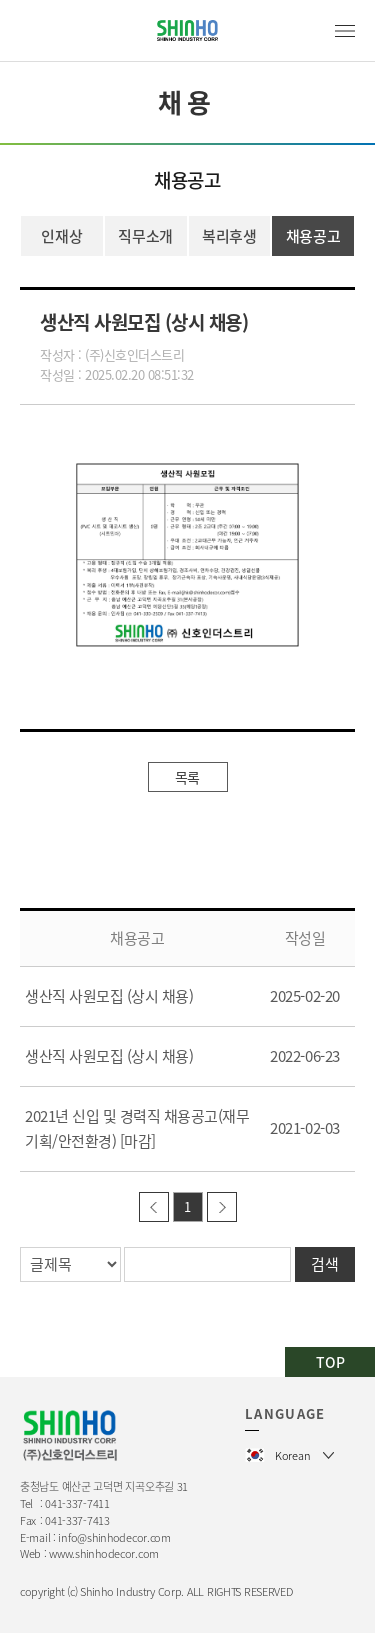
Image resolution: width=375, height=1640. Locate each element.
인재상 (61, 236)
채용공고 (313, 236)
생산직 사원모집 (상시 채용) (109, 996)
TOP (330, 1362)
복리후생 (229, 236)
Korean (292, 1455)
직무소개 (145, 236)
